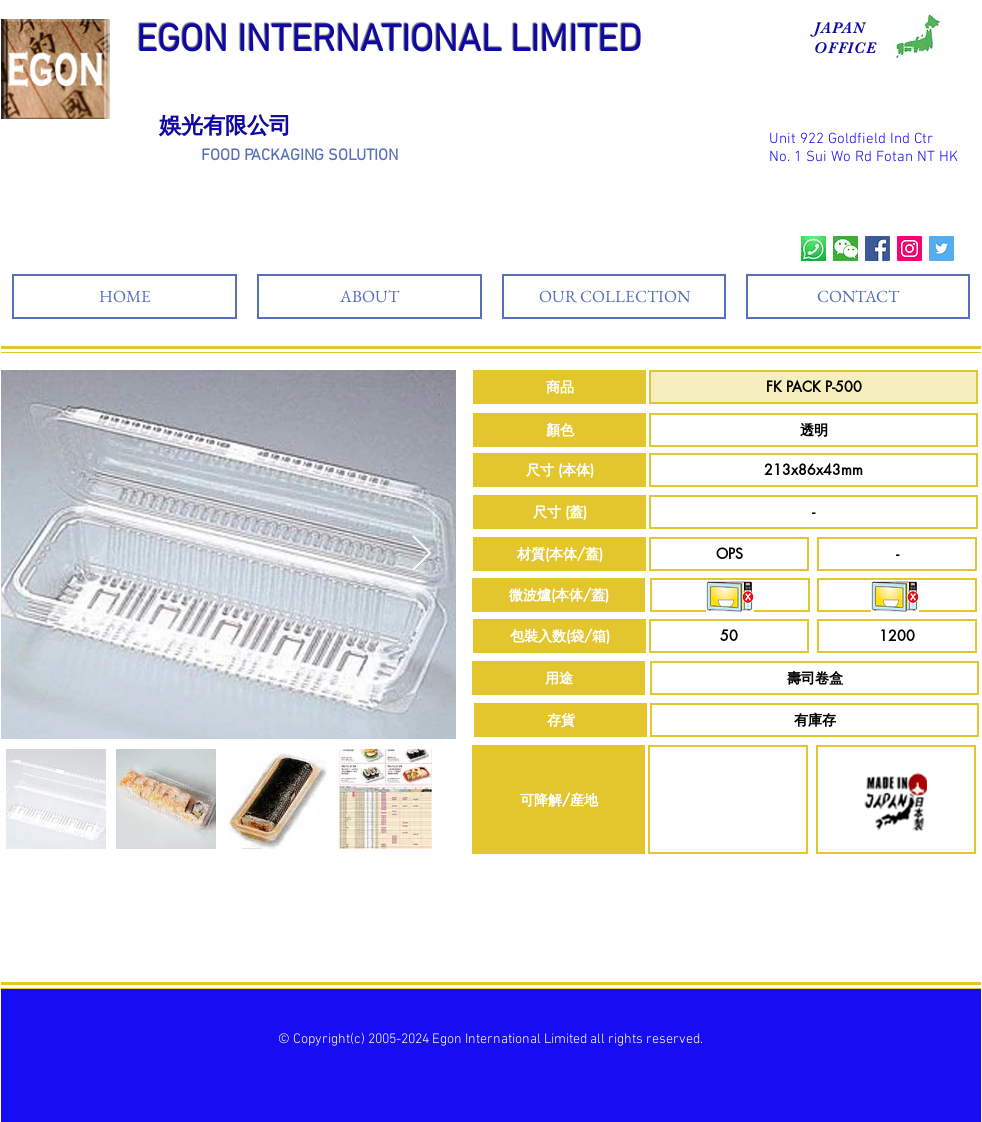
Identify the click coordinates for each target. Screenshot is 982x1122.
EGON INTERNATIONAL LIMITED (389, 41)
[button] (559, 387)
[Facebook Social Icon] (877, 248)
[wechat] (845, 248)
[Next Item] (421, 554)
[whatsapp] (813, 248)
